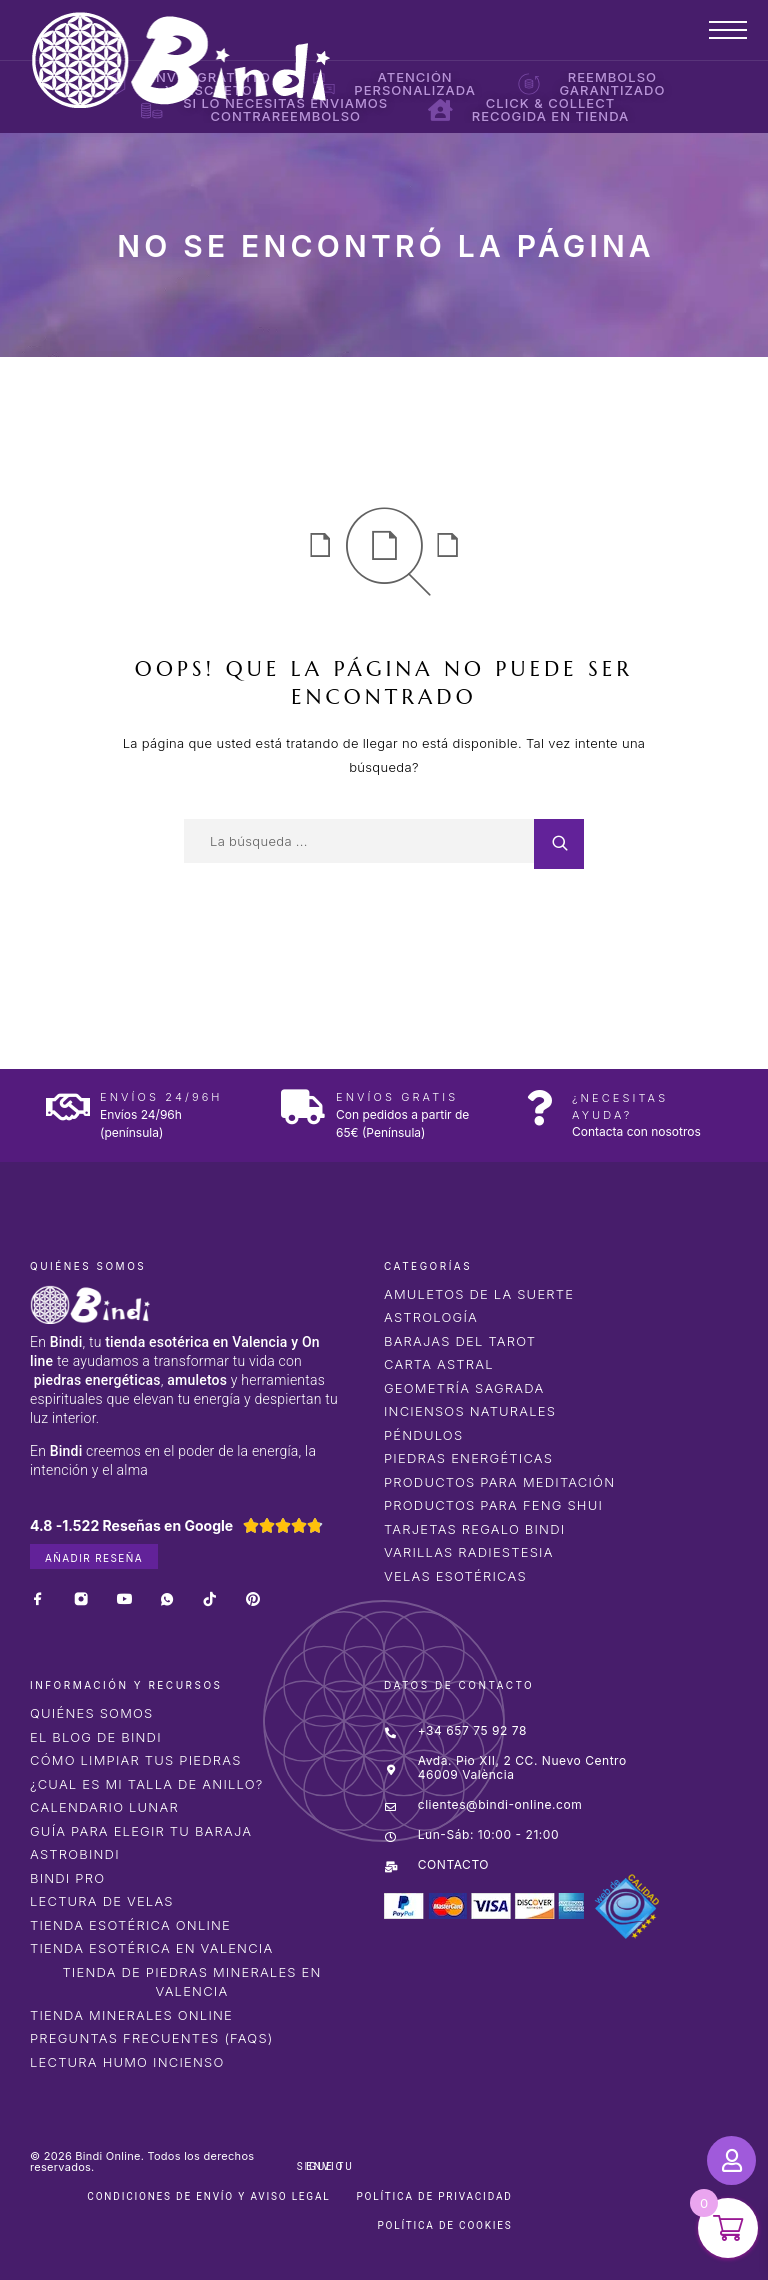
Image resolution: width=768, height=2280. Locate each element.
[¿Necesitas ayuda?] (539, 1107)
